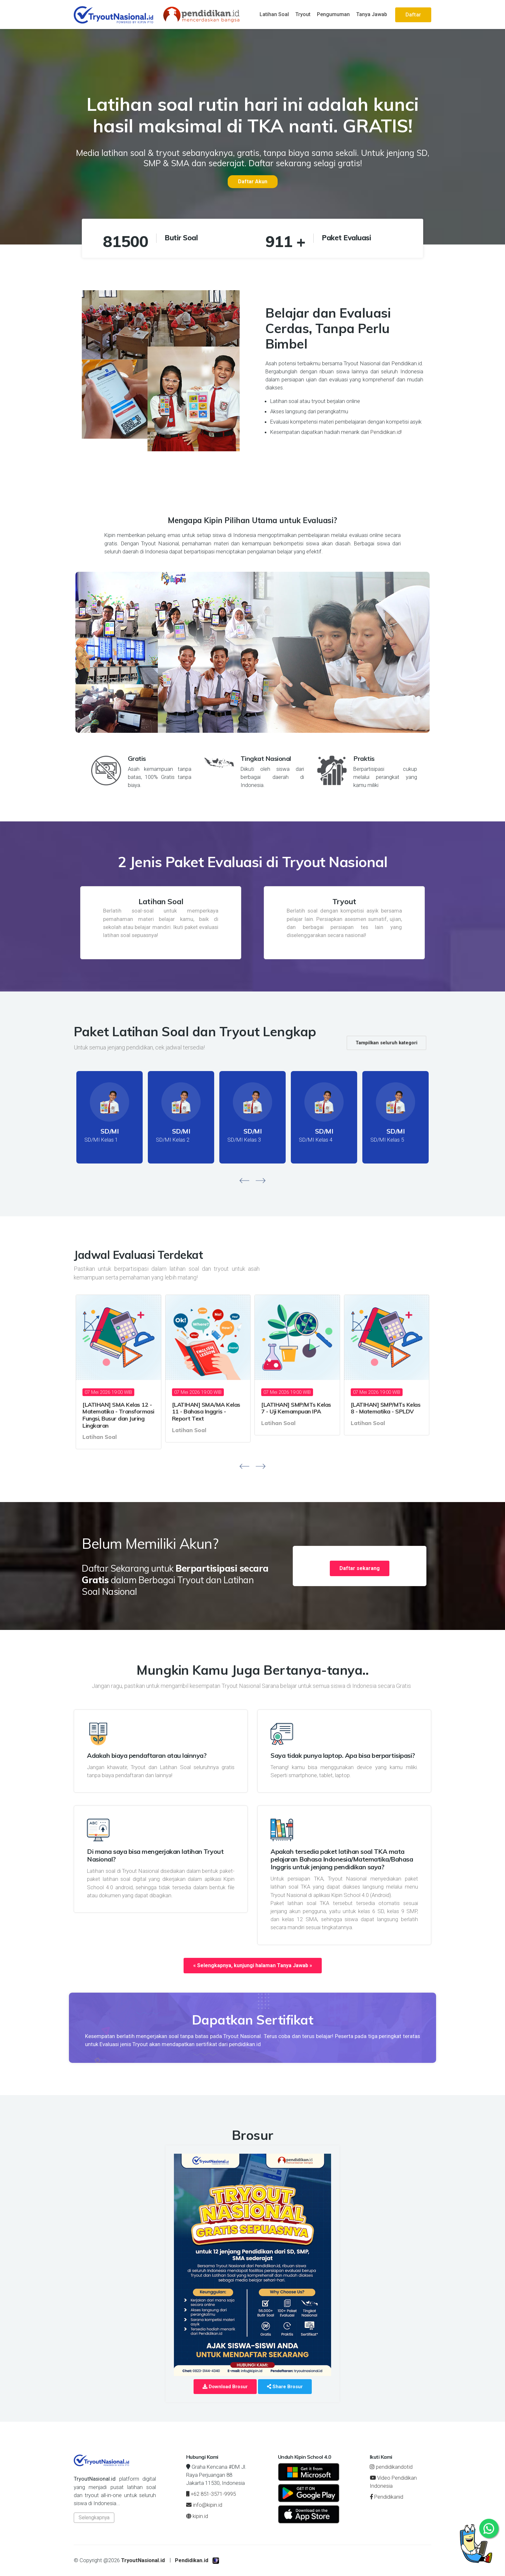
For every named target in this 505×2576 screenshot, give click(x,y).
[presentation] (244, 1180)
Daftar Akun (252, 181)
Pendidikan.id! (386, 432)
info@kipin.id (204, 2505)
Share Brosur (285, 2386)
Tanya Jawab (371, 14)
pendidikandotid (391, 2467)
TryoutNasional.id (143, 2560)
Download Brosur (225, 2386)
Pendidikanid (386, 2497)
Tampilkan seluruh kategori (386, 1043)
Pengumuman (333, 14)
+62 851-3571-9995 (211, 2494)
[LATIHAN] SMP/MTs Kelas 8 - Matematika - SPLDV (386, 1408)
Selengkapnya (94, 2518)
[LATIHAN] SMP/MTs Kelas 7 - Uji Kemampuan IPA (296, 1408)
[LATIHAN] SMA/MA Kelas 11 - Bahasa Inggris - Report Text (206, 1411)
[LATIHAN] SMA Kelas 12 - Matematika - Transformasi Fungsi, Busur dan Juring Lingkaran (118, 1415)
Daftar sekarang (359, 1568)
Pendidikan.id (191, 2560)
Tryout (302, 14)
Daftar (413, 15)
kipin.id (197, 2516)
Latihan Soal (274, 14)
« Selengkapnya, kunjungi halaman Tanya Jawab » (252, 1965)
